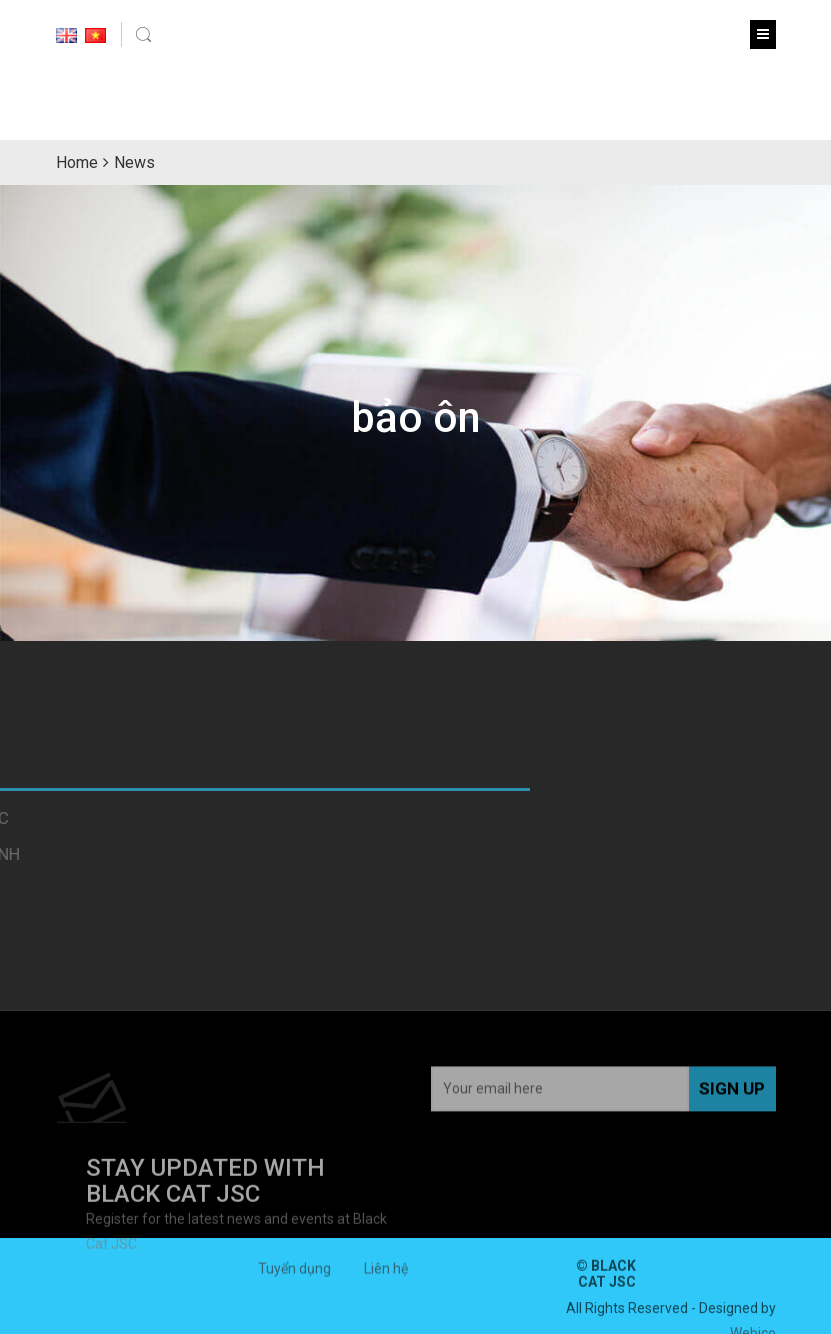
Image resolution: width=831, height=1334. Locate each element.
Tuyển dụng (294, 1273)
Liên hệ (386, 1273)
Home (77, 162)
